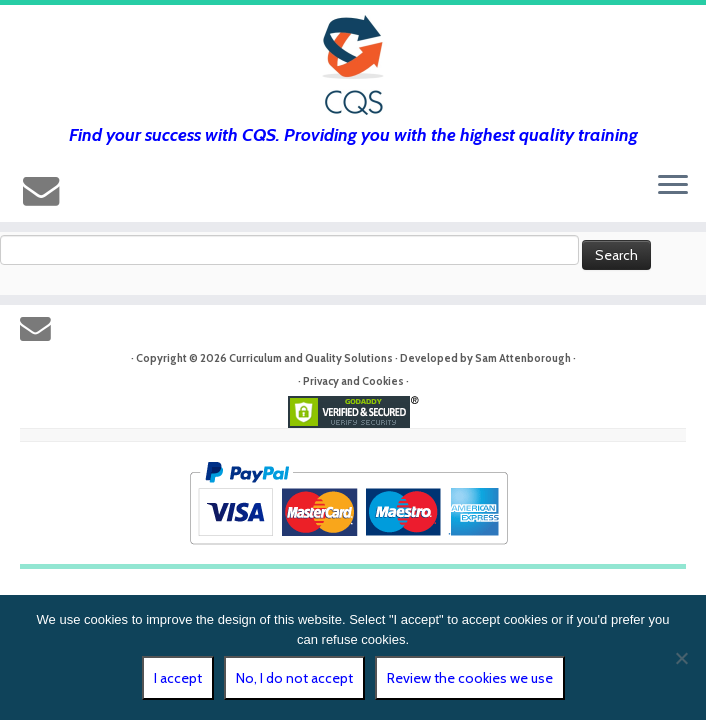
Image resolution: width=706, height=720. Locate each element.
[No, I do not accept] (681, 658)
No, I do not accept (294, 678)
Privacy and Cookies (353, 381)
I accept (178, 678)
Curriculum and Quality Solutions (311, 358)
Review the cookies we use (470, 678)
